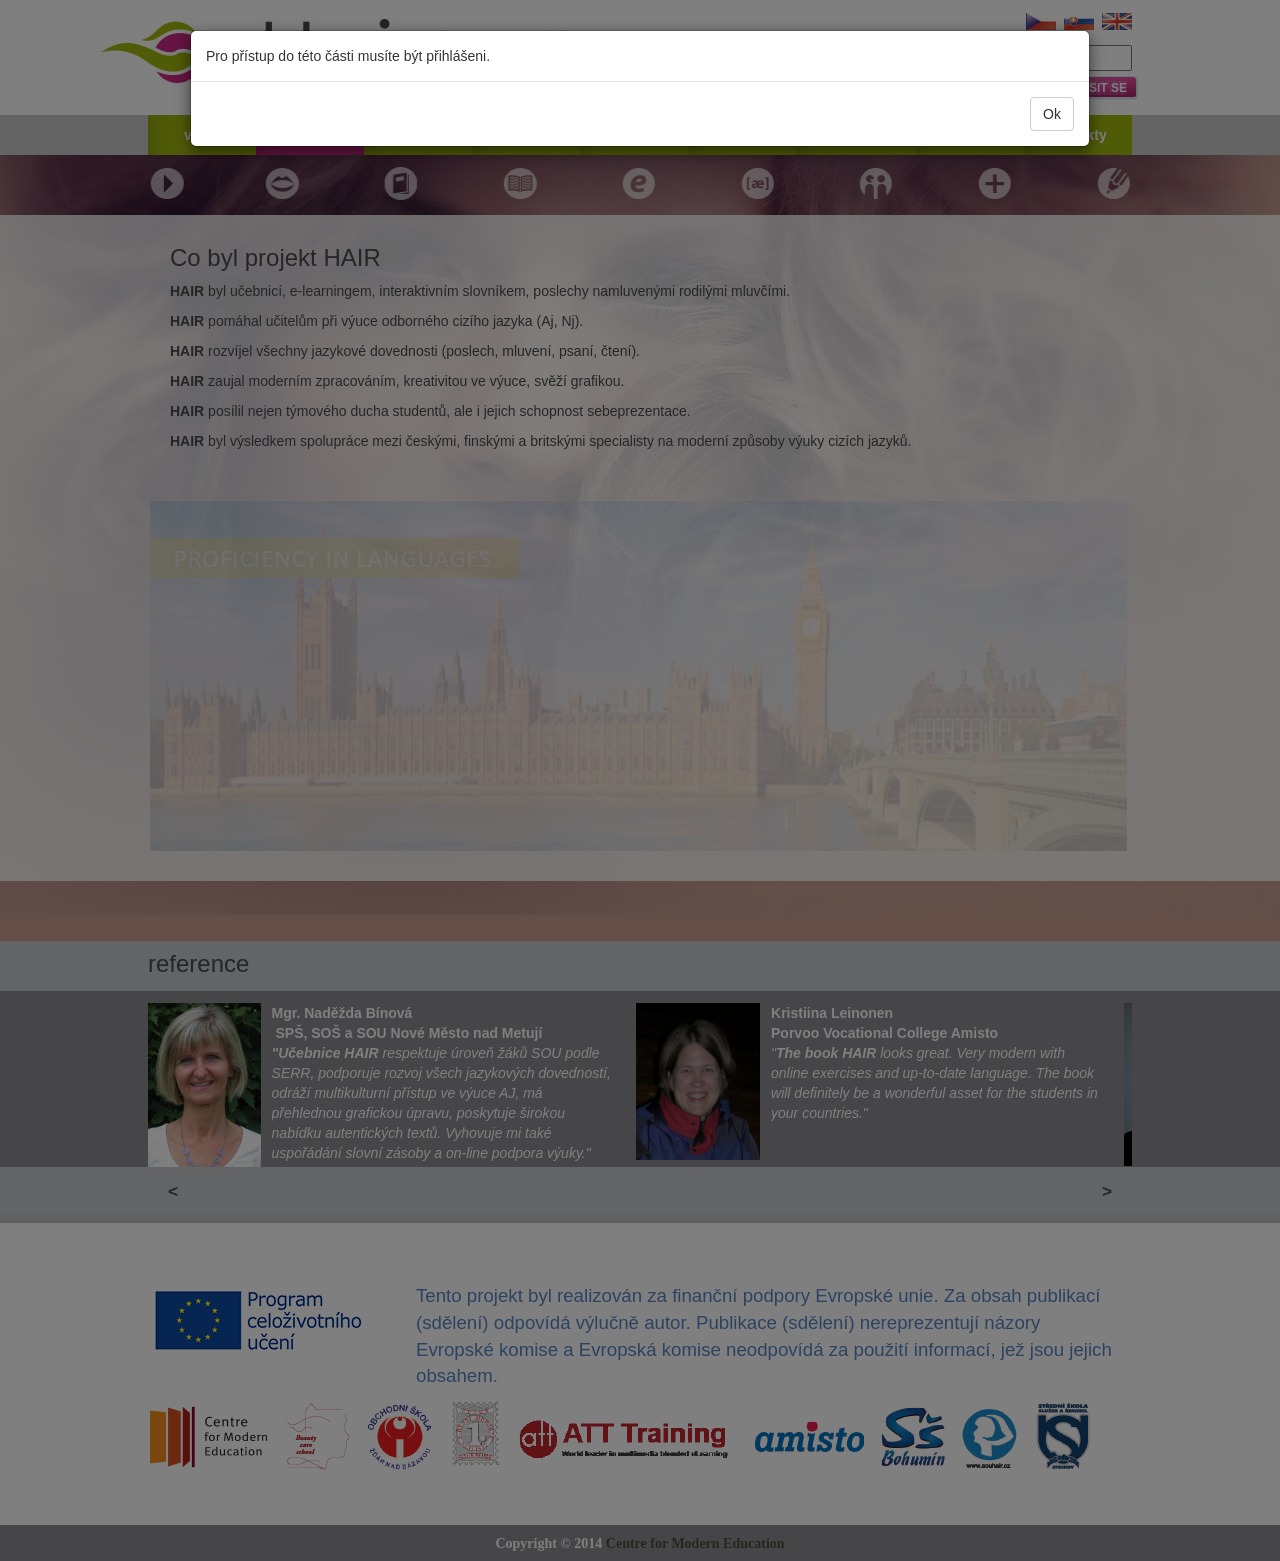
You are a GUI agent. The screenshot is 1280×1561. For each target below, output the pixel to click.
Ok (1052, 114)
